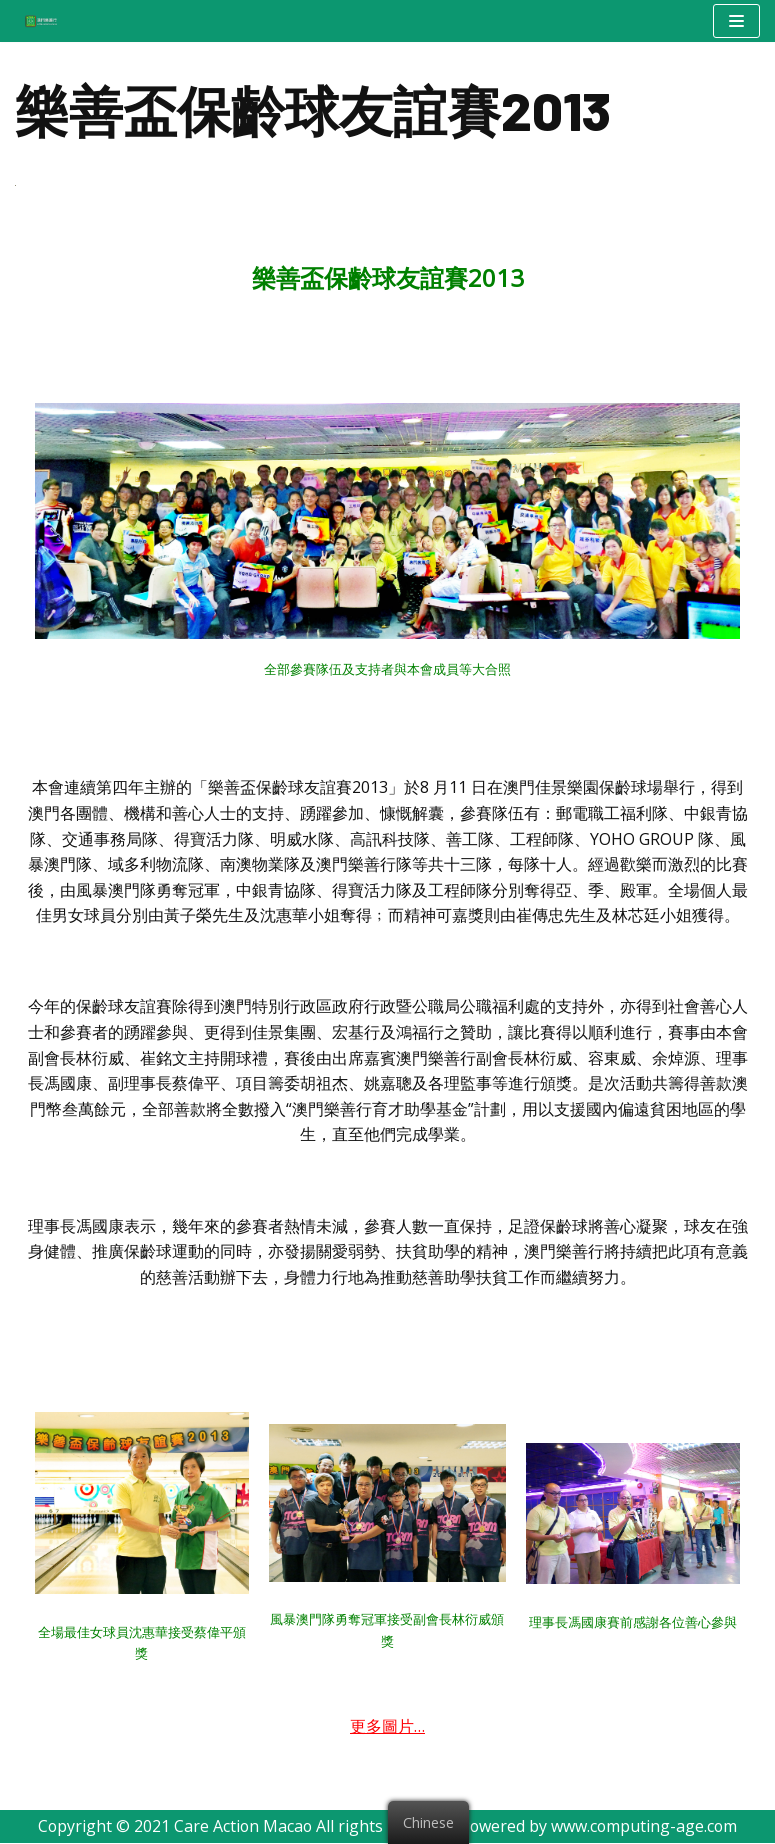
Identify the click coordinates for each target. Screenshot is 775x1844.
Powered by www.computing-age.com (600, 1826)
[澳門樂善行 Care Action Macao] (36, 20)
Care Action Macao (242, 1826)
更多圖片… (387, 1727)
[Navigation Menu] (736, 21)
